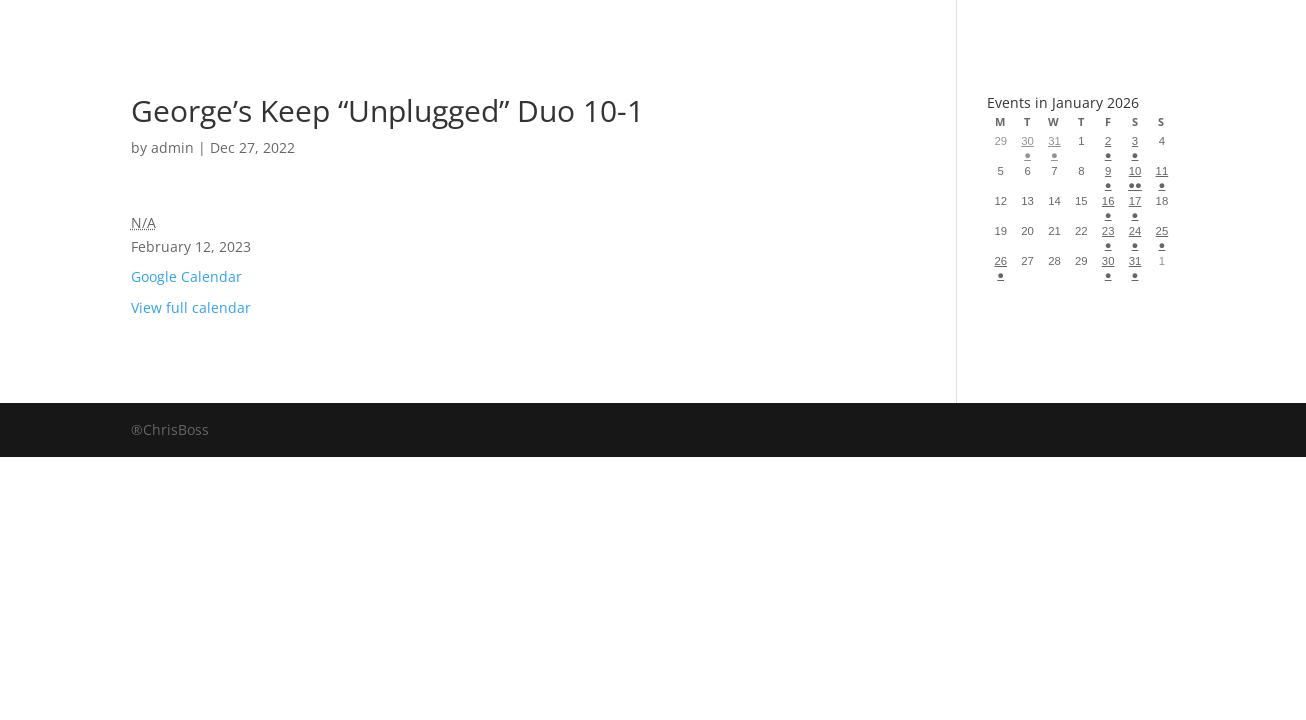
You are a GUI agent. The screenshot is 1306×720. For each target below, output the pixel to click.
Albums (581, 24)
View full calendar (191, 307)
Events (834, 24)
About (711, 24)
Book (460, 24)
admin (172, 147)
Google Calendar (186, 276)
